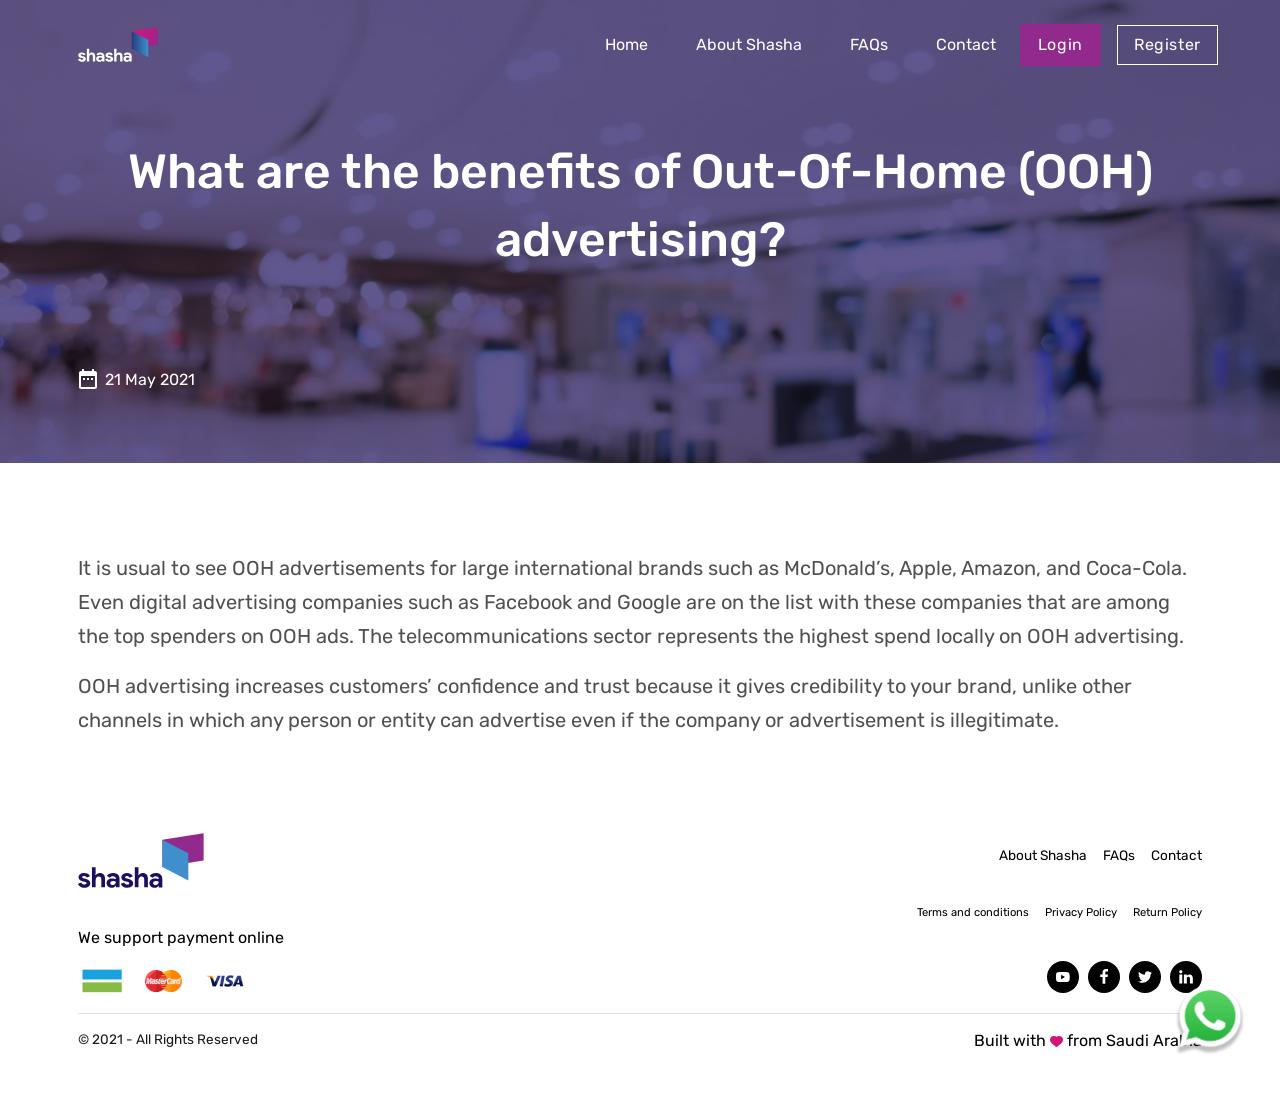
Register (1167, 44)
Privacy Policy (1081, 912)
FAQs (869, 44)
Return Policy (1167, 912)
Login (1060, 44)
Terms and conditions (973, 912)
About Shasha (749, 44)
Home (626, 44)
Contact (966, 44)
